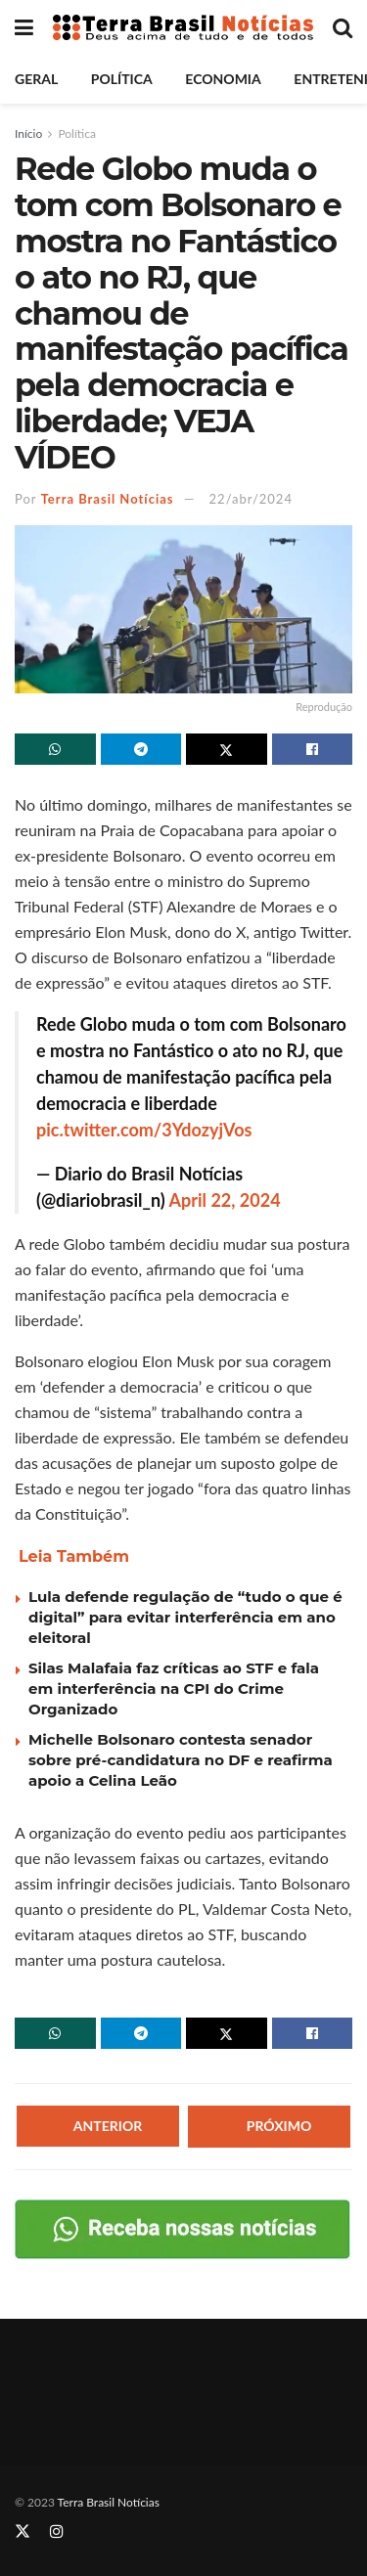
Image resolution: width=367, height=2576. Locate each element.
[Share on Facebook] (312, 749)
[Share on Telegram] (141, 749)
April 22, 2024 (225, 1200)
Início (28, 133)
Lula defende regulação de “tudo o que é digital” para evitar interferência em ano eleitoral (185, 1617)
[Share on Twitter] (226, 749)
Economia (222, 78)
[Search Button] (342, 27)
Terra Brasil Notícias (107, 499)
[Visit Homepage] (183, 28)
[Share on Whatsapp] (55, 749)
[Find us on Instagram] (57, 2531)
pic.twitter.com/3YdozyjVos (144, 1129)
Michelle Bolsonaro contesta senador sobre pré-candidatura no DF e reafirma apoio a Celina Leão (180, 1760)
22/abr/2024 (251, 499)
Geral (36, 78)
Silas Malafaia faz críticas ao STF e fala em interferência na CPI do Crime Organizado (173, 1688)
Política (122, 78)
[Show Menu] (24, 27)
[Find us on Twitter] (22, 2531)
